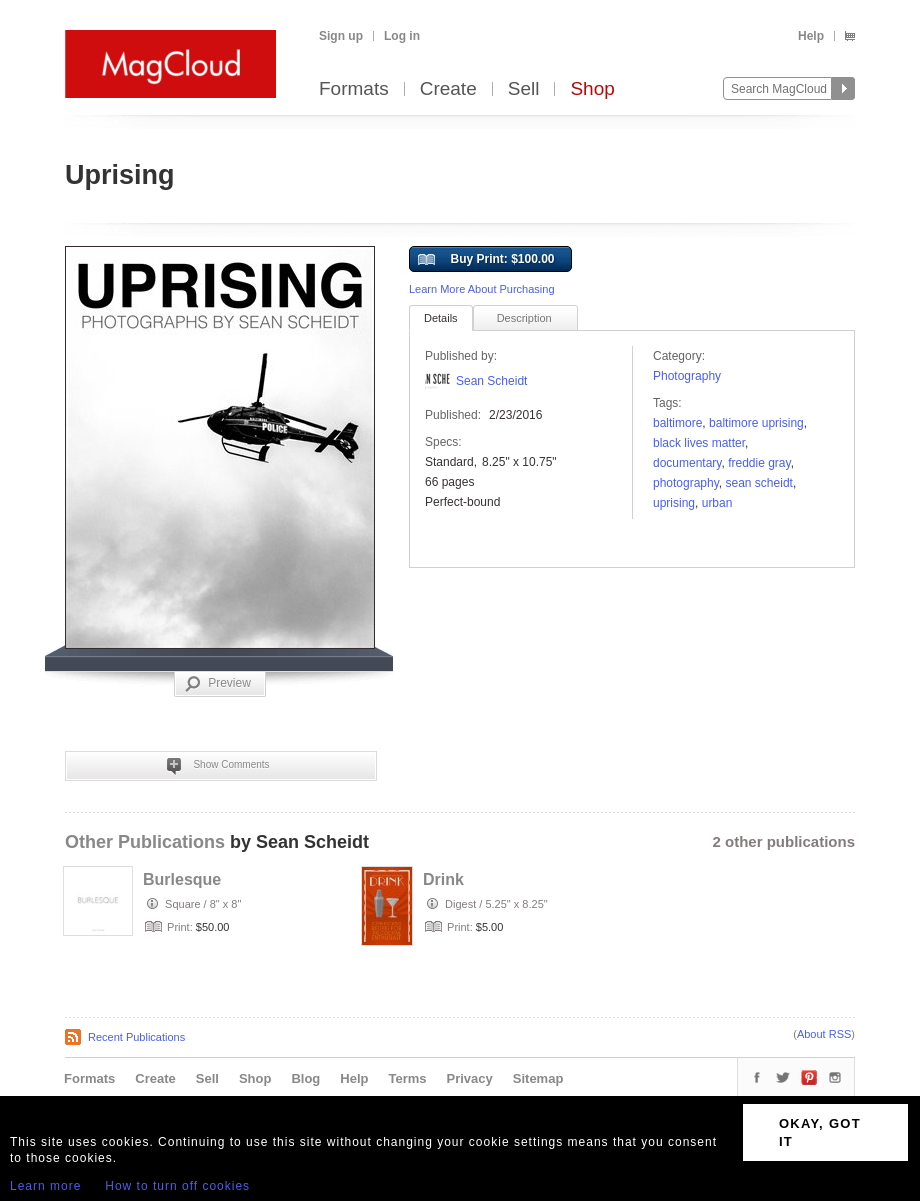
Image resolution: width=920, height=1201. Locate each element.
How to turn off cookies (177, 1186)
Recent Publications (136, 1037)
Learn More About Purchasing (482, 289)
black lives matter (699, 443)
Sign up (341, 36)
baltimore (677, 423)
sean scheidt (759, 483)
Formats (354, 89)
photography (686, 483)
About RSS (824, 1034)
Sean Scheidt (491, 381)
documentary (687, 463)
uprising (674, 503)
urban (717, 503)
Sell (524, 89)
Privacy (470, 1078)
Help (811, 36)
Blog (305, 1078)
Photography (687, 376)
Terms (407, 1078)
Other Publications (145, 842)
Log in (402, 36)
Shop (592, 89)
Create (448, 89)
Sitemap (538, 1078)
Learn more (45, 1186)
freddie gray (759, 463)
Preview (218, 684)
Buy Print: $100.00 (486, 260)
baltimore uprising (756, 423)
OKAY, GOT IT (820, 1132)
